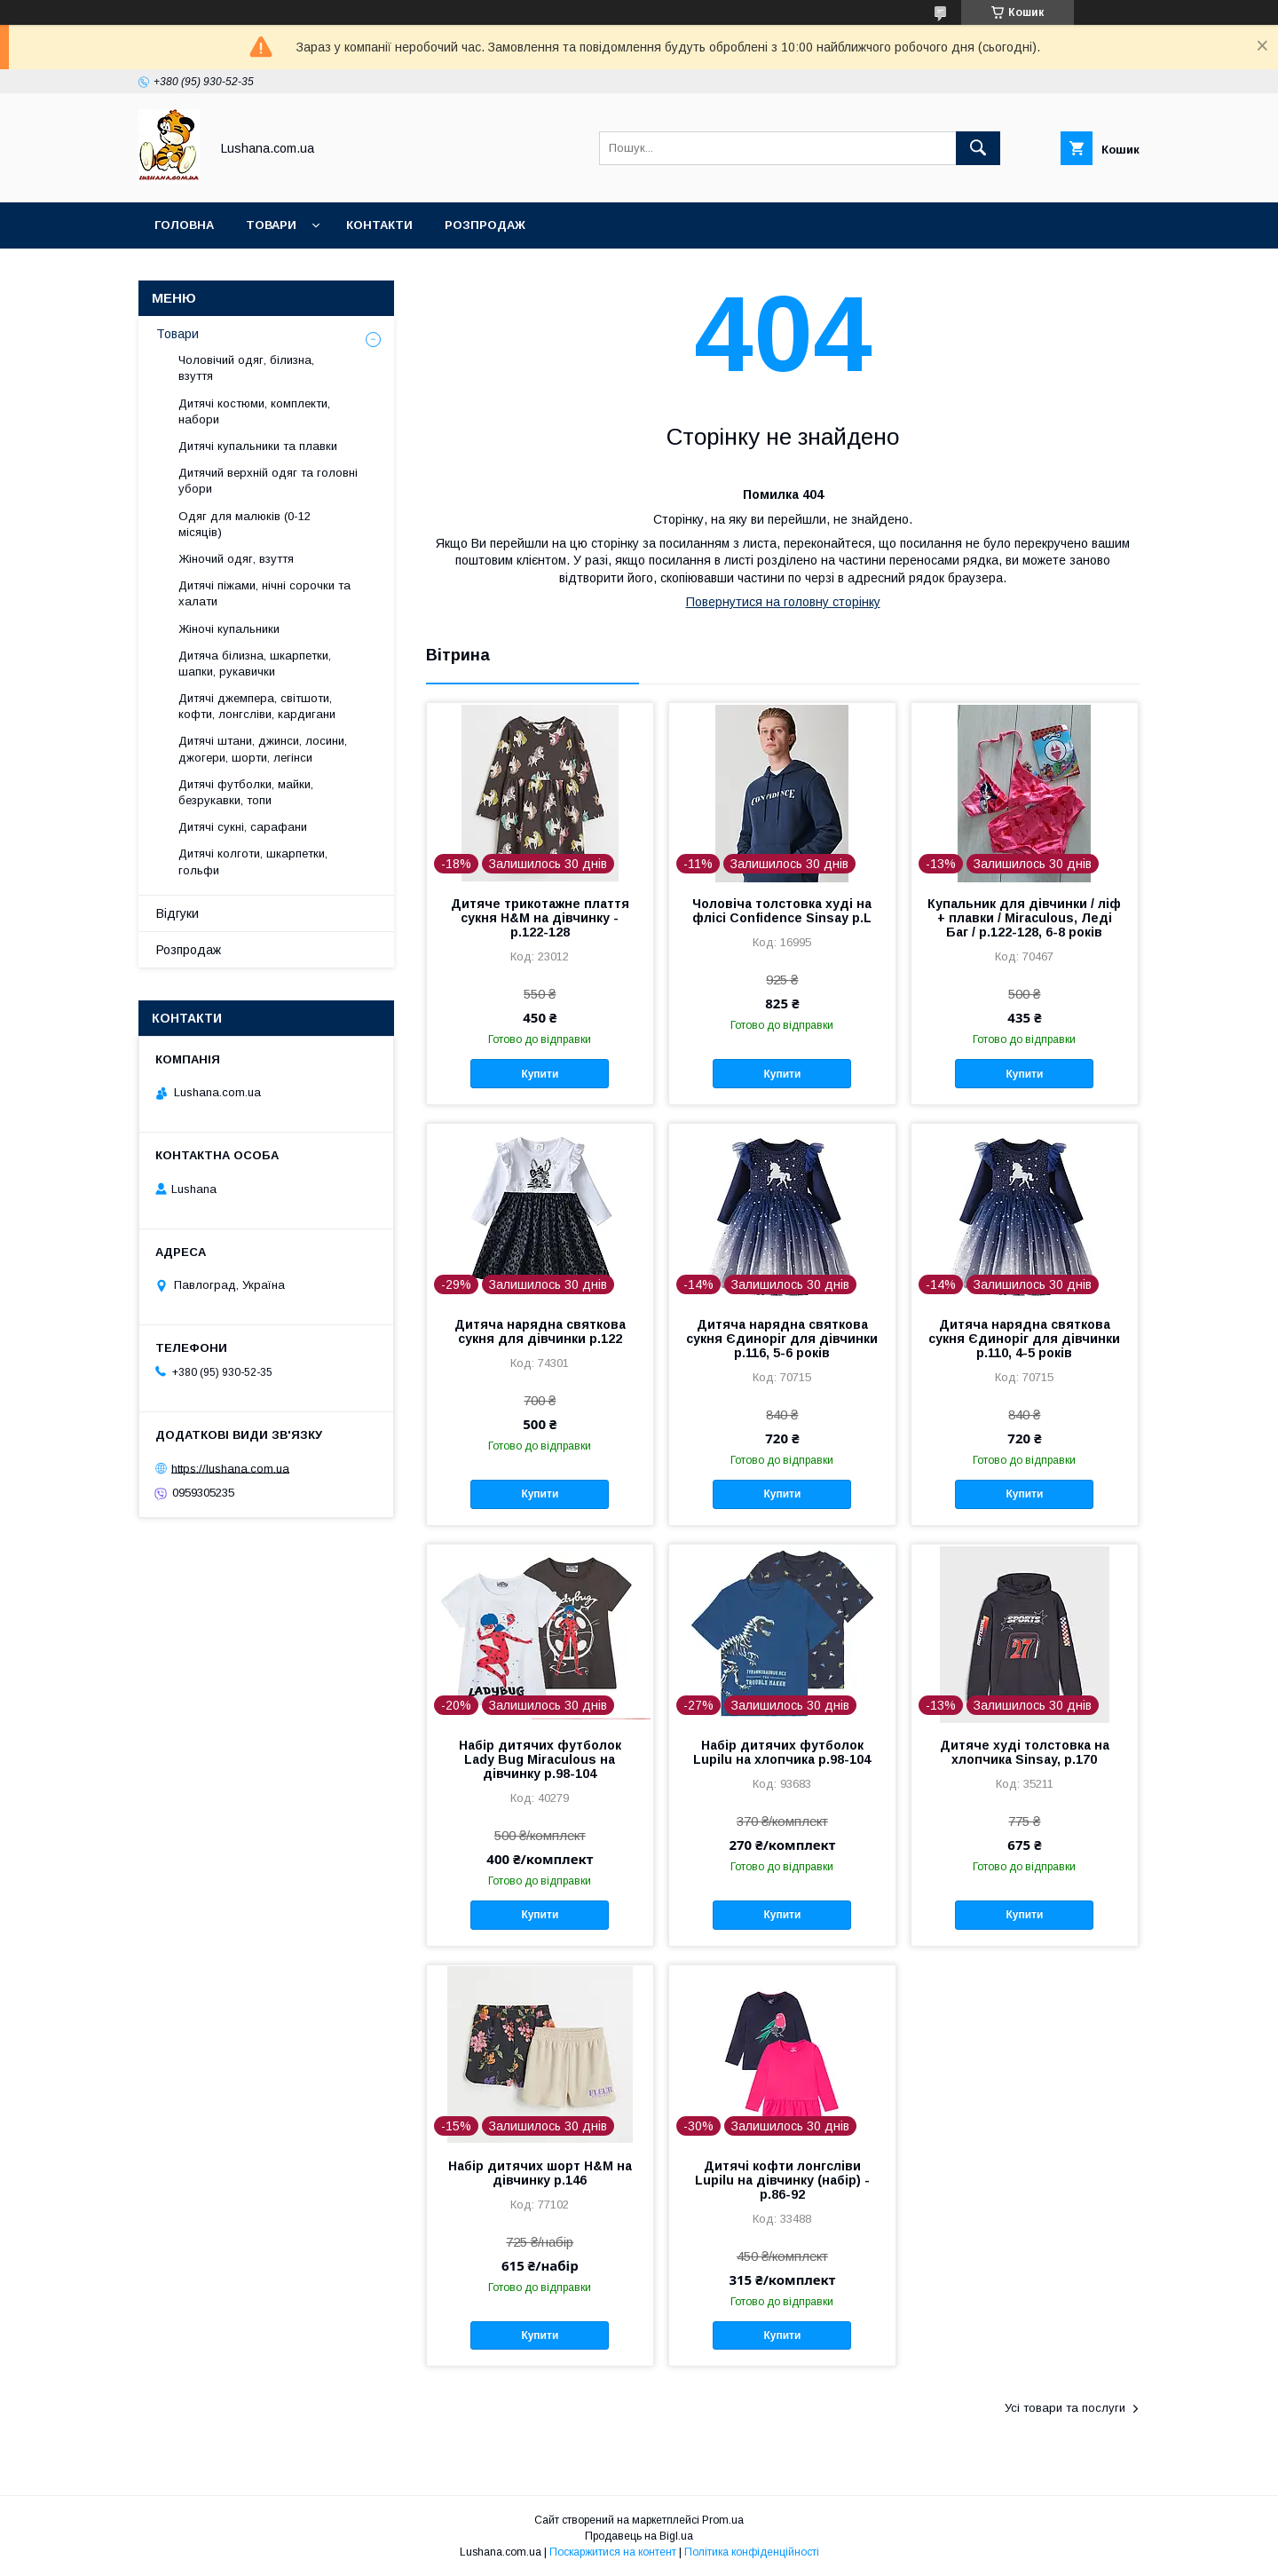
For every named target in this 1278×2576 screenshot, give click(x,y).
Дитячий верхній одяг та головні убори (268, 480)
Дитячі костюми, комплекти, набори (254, 411)
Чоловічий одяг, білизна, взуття (246, 368)
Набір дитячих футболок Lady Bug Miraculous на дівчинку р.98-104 (540, 1759)
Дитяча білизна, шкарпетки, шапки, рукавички (254, 663)
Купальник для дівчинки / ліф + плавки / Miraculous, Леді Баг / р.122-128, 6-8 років (1024, 918)
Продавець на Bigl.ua (639, 2536)
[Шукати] (978, 148)
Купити (539, 1074)
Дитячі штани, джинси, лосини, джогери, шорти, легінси (262, 748)
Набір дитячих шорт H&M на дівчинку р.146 (540, 2173)
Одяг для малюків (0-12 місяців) (244, 524)
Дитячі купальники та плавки (257, 446)
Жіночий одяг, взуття (236, 558)
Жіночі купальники (229, 629)
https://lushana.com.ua (230, 1467)
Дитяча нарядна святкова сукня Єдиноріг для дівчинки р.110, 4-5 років (1024, 1338)
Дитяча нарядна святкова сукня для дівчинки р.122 (540, 1331)
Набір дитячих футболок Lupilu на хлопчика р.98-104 (782, 1752)
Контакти (379, 225)
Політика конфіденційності (751, 2552)
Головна (184, 225)
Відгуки (177, 913)
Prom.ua (723, 2520)
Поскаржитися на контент (612, 2552)
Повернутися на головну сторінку (783, 602)
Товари (271, 225)
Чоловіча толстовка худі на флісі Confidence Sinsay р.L (782, 911)
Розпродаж (485, 225)
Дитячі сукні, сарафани (242, 827)
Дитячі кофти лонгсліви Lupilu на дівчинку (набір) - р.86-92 (782, 2180)
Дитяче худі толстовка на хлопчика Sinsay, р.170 (1024, 1752)
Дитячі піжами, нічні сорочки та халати (264, 593)
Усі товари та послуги (1065, 2407)
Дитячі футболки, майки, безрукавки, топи (245, 792)
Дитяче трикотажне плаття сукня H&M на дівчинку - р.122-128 (540, 918)
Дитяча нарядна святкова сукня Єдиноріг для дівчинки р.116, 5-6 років (782, 1338)
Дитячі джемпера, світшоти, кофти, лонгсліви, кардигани (256, 706)
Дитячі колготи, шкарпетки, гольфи (252, 861)
